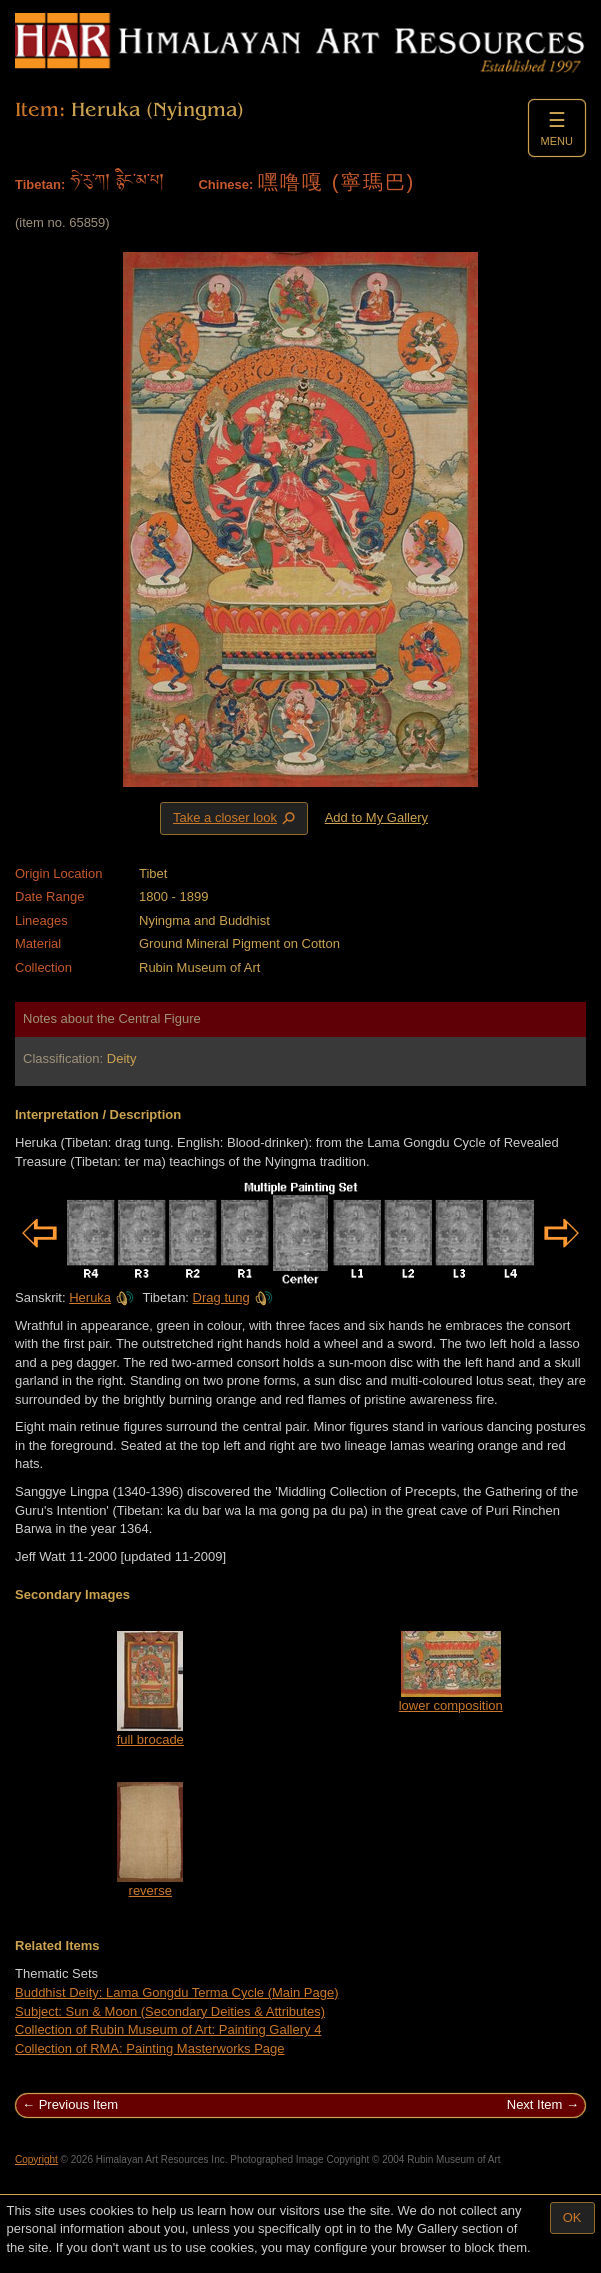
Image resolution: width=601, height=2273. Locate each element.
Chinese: (225, 184)
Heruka (101, 1297)
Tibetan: (40, 184)
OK (572, 2217)
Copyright (36, 2159)
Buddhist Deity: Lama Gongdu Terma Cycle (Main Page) (176, 1992)
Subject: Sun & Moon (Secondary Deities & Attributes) (170, 2011)
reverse (150, 1890)
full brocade (150, 1739)
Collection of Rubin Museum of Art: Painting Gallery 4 (168, 2029)
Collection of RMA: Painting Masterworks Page (150, 2048)
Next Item (535, 2104)
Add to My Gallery (376, 817)
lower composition (451, 1705)
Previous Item (78, 2104)
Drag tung (233, 1297)
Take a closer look (236, 818)
